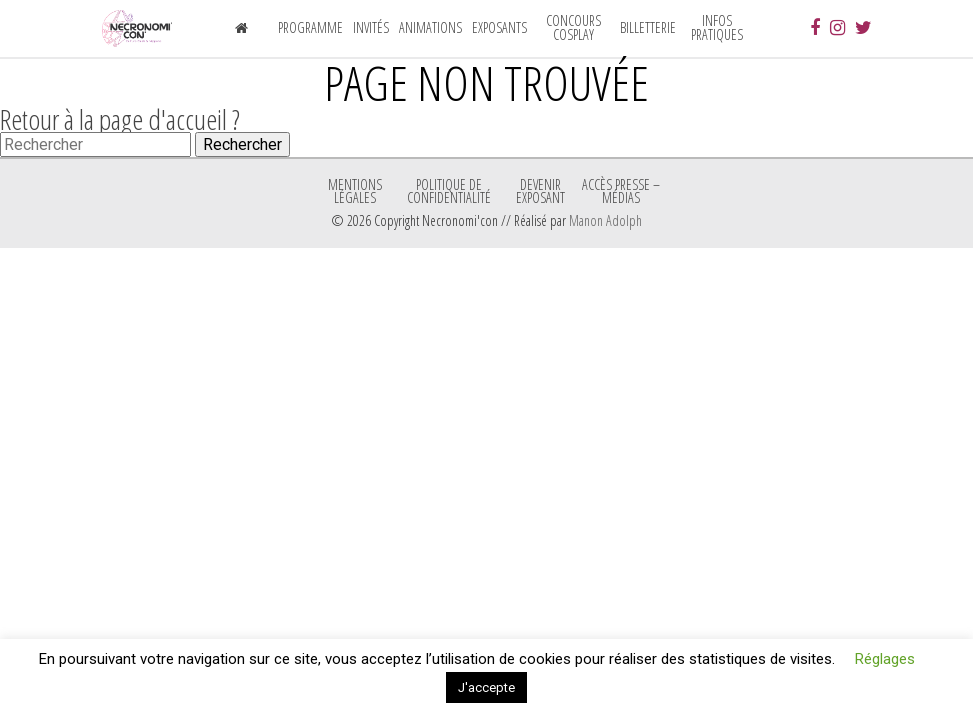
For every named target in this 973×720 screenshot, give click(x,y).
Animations (430, 27)
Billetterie (648, 27)
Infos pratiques (717, 27)
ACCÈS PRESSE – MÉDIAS (621, 191)
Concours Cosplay (573, 27)
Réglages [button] (885, 659)
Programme (310, 27)
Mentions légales (355, 191)
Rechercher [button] (242, 144)
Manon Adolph (605, 220)
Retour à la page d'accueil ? (120, 119)
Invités (371, 27)
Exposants (499, 27)
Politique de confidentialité (449, 191)
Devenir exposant (540, 191)
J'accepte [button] (486, 687)
